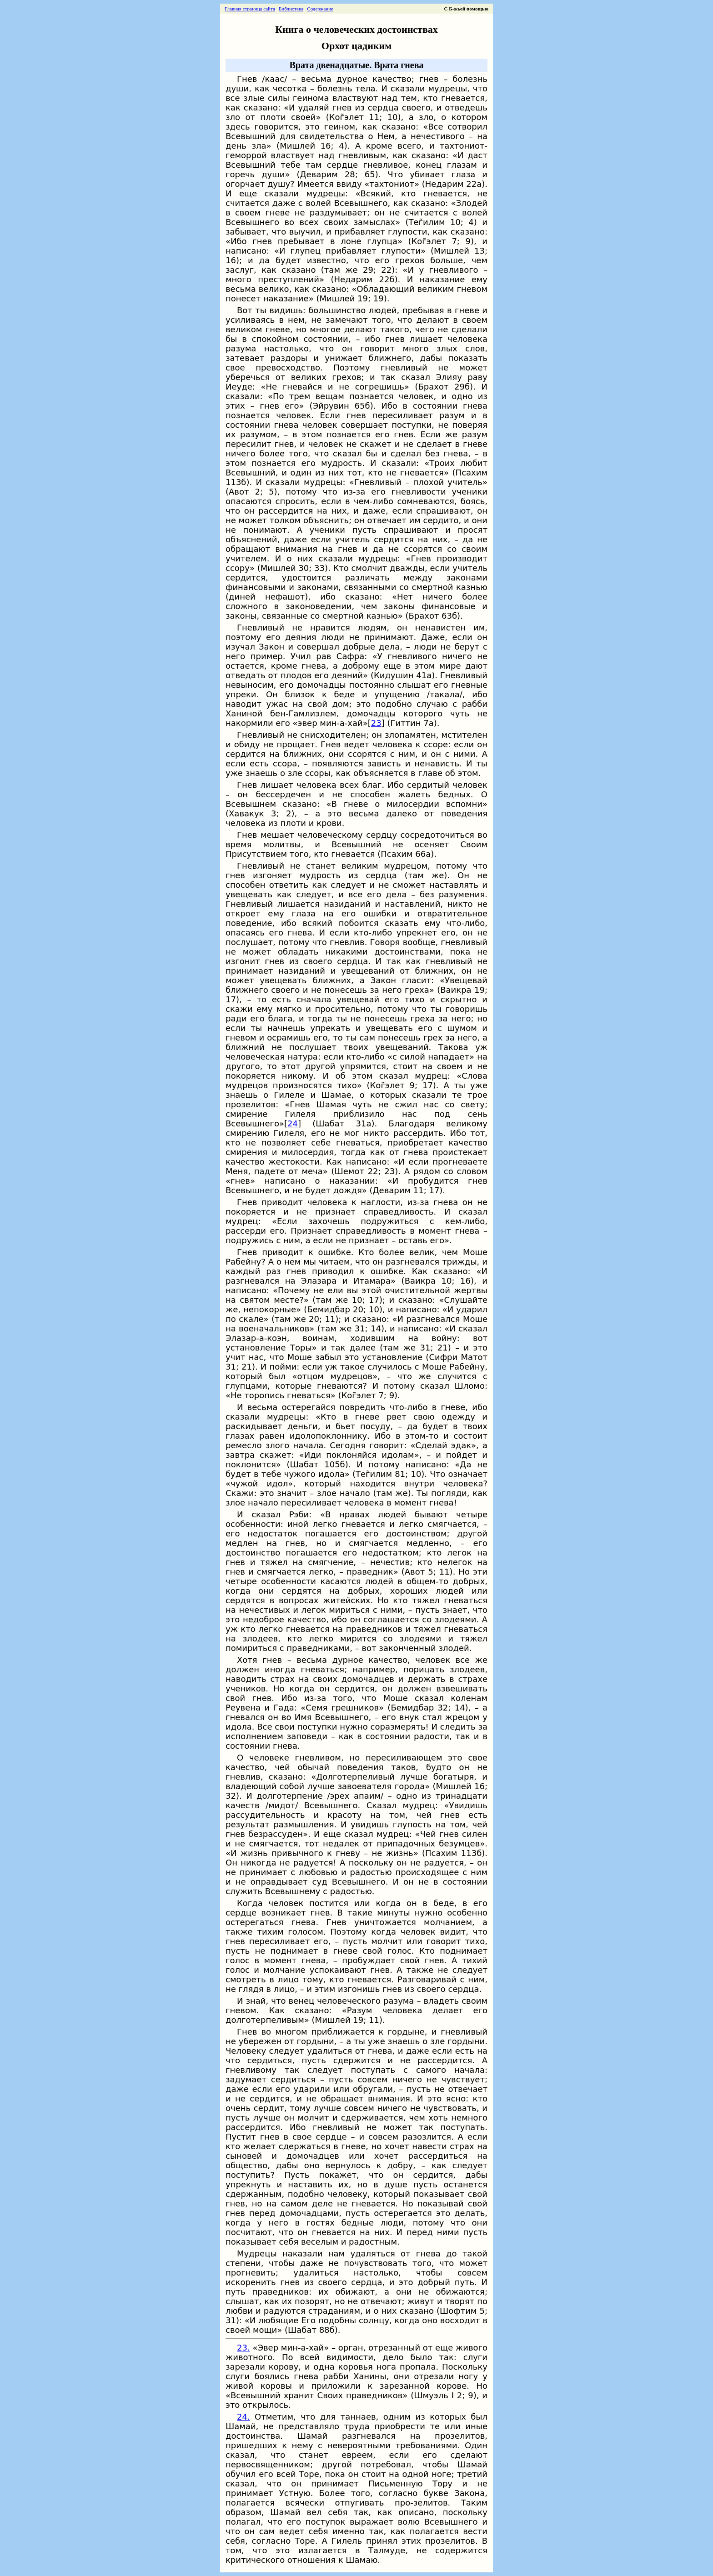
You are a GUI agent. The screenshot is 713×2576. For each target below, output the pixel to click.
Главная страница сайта (250, 8)
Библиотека (291, 8)
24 (292, 1123)
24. (243, 2416)
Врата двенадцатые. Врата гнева (356, 65)
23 (376, 723)
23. (243, 2347)
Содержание (320, 8)
